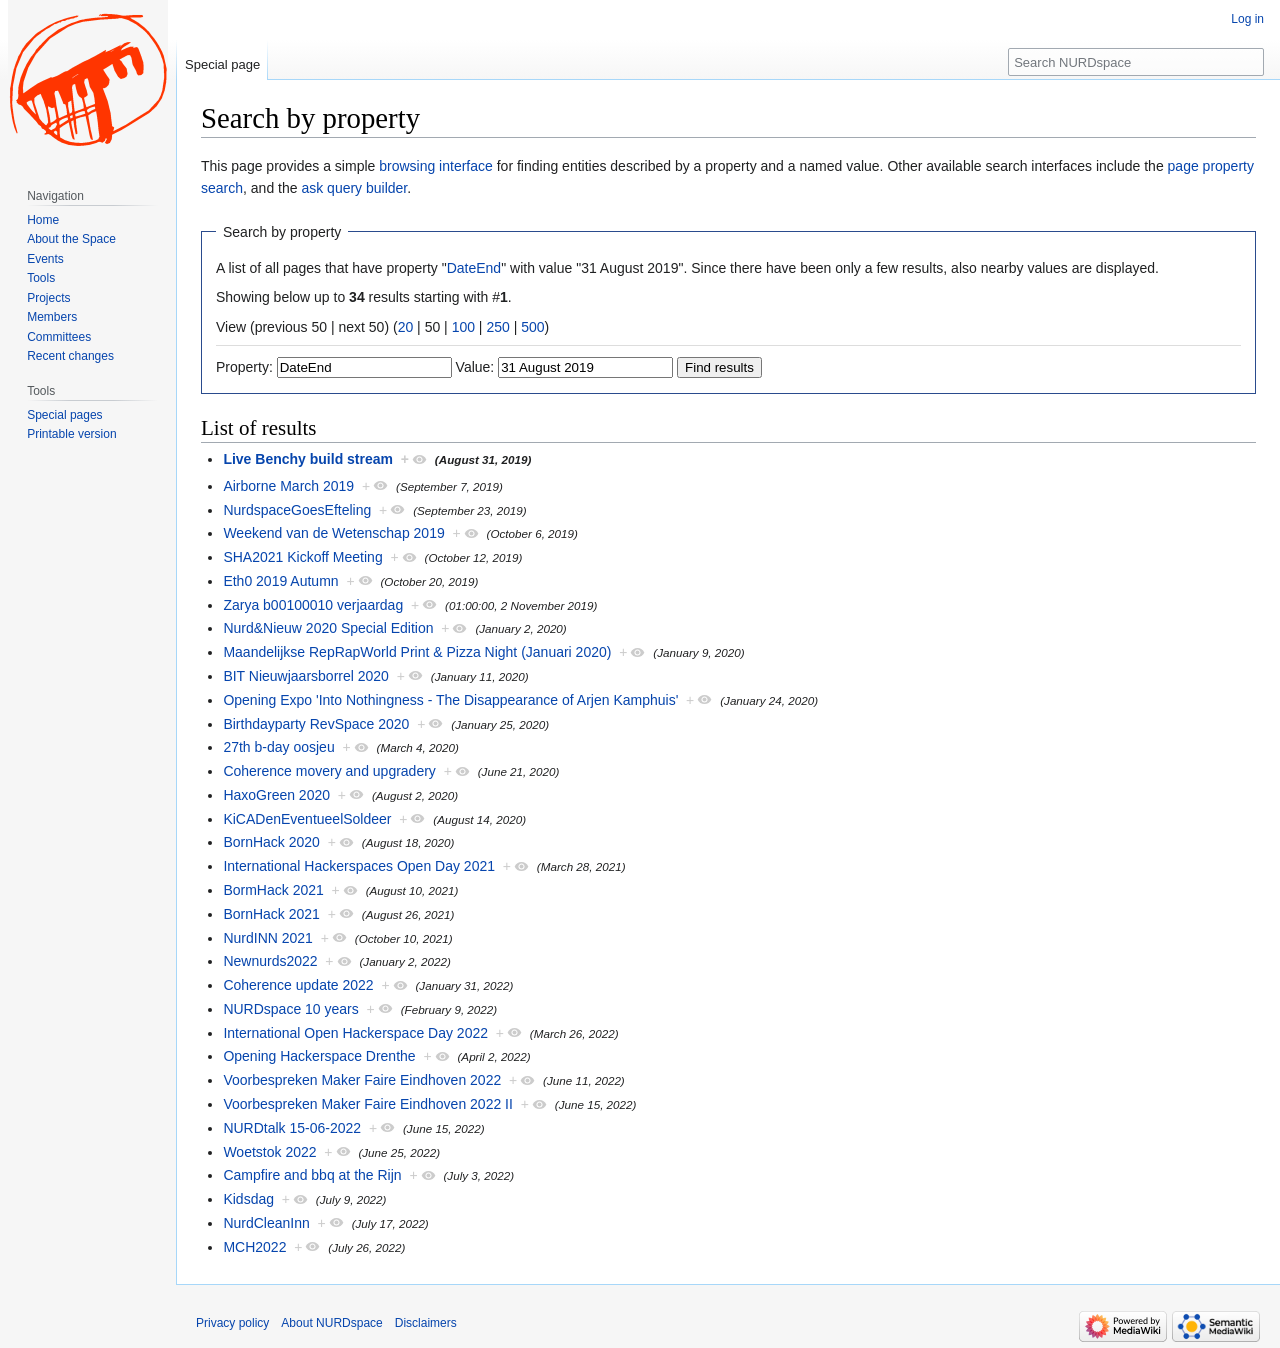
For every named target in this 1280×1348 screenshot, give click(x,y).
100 (463, 327)
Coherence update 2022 (298, 985)
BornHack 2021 (271, 914)
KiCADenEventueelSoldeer (307, 819)
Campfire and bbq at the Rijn (312, 1175)
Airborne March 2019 (288, 486)
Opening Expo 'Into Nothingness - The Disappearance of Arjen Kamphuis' (450, 700)
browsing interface (436, 166)
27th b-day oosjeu (278, 747)
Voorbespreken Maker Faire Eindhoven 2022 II (368, 1104)
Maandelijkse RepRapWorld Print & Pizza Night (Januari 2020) (417, 652)
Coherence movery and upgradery (329, 771)
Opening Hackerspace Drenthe (319, 1056)
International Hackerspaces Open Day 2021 (359, 866)
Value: (475, 367)
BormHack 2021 (273, 890)
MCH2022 (254, 1247)
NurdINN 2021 (268, 938)
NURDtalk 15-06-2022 (292, 1128)
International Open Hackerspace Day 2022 (355, 1033)
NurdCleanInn (266, 1223)
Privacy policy (232, 1323)
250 (497, 327)
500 (532, 327)
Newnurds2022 (270, 961)
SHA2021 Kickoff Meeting (302, 557)
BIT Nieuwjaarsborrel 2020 (306, 676)
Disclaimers (426, 1323)
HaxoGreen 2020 (276, 795)
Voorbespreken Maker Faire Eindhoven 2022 (362, 1080)
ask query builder (354, 188)
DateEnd (474, 268)
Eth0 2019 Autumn (280, 581)
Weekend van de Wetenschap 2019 (333, 533)
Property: (244, 367)
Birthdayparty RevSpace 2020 (316, 724)
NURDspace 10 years (290, 1009)
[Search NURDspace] (1136, 62)
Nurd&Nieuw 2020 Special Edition (328, 628)
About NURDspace (331, 1323)
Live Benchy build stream (308, 459)
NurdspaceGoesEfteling (297, 510)
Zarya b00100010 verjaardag (313, 605)
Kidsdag (248, 1199)
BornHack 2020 (271, 842)
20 (406, 327)
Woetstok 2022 (269, 1152)
